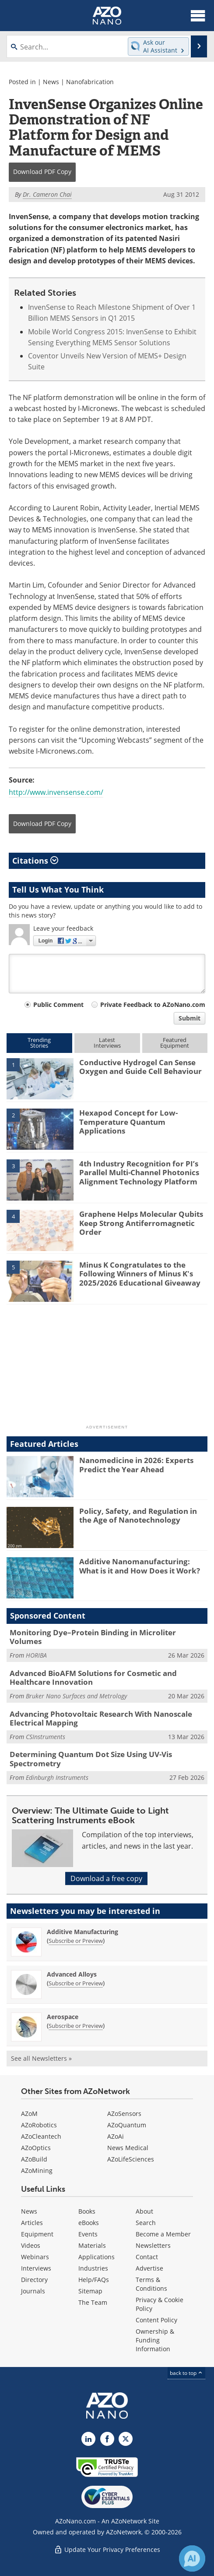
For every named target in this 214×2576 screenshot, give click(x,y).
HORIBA (36, 1655)
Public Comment (58, 1004)
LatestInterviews (107, 1042)
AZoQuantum (126, 2125)
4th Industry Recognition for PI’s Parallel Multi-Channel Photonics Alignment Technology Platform (139, 1173)
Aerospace (62, 2017)
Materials (92, 2245)
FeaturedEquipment (174, 1042)
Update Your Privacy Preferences (107, 2549)
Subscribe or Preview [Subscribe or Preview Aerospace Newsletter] (76, 2026)
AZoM (29, 2113)
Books (86, 2211)
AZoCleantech (41, 2136)
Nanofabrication (90, 82)
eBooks (88, 2222)
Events (88, 2234)
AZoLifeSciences (130, 2159)
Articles (32, 2222)
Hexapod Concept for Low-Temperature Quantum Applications (128, 1122)
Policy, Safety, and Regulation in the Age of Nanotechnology (138, 1515)
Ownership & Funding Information (155, 2340)
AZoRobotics (39, 2125)
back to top (186, 2373)
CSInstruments (45, 1737)
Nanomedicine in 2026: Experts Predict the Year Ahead (136, 1464)
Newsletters (153, 2245)
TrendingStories (39, 1042)
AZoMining (37, 2170)
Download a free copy (106, 1878)
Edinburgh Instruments (57, 1777)
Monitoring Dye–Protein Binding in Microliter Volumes (93, 1636)
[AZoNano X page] (126, 2439)
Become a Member (163, 2234)
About (144, 2211)
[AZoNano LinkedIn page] (88, 2439)
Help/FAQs (93, 2279)
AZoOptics (36, 2148)
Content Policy (156, 2320)
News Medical (127, 2148)
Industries (93, 2268)
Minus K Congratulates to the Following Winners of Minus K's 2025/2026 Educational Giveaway (139, 1274)
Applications (96, 2257)
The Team (92, 2302)
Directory (34, 2279)
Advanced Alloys (72, 1974)
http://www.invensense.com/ (56, 792)
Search (146, 2222)
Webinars (35, 2257)
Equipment (37, 2234)
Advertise (149, 2268)
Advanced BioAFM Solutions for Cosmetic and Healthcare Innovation (93, 1677)
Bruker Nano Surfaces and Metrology (76, 1696)
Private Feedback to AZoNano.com (152, 1004)
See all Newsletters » (41, 2058)
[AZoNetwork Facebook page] (107, 2439)
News (51, 82)
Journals (33, 2291)
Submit (189, 1018)
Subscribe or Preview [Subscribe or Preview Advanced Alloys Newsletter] (76, 1983)
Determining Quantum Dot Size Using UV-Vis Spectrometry (91, 1758)
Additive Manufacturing (82, 1932)
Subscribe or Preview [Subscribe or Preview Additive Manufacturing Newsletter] (76, 1941)
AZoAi (115, 2136)
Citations (35, 860)
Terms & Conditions (151, 2284)
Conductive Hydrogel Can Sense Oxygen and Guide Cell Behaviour (140, 1066)
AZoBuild (34, 2159)
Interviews (36, 2268)
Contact (147, 2257)
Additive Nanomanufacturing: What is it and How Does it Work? (139, 1565)
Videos (30, 2245)
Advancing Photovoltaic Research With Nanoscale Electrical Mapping (101, 1718)
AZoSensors (124, 2113)
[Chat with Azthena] (192, 2558)
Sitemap (90, 2291)
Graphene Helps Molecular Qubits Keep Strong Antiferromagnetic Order (141, 1223)
